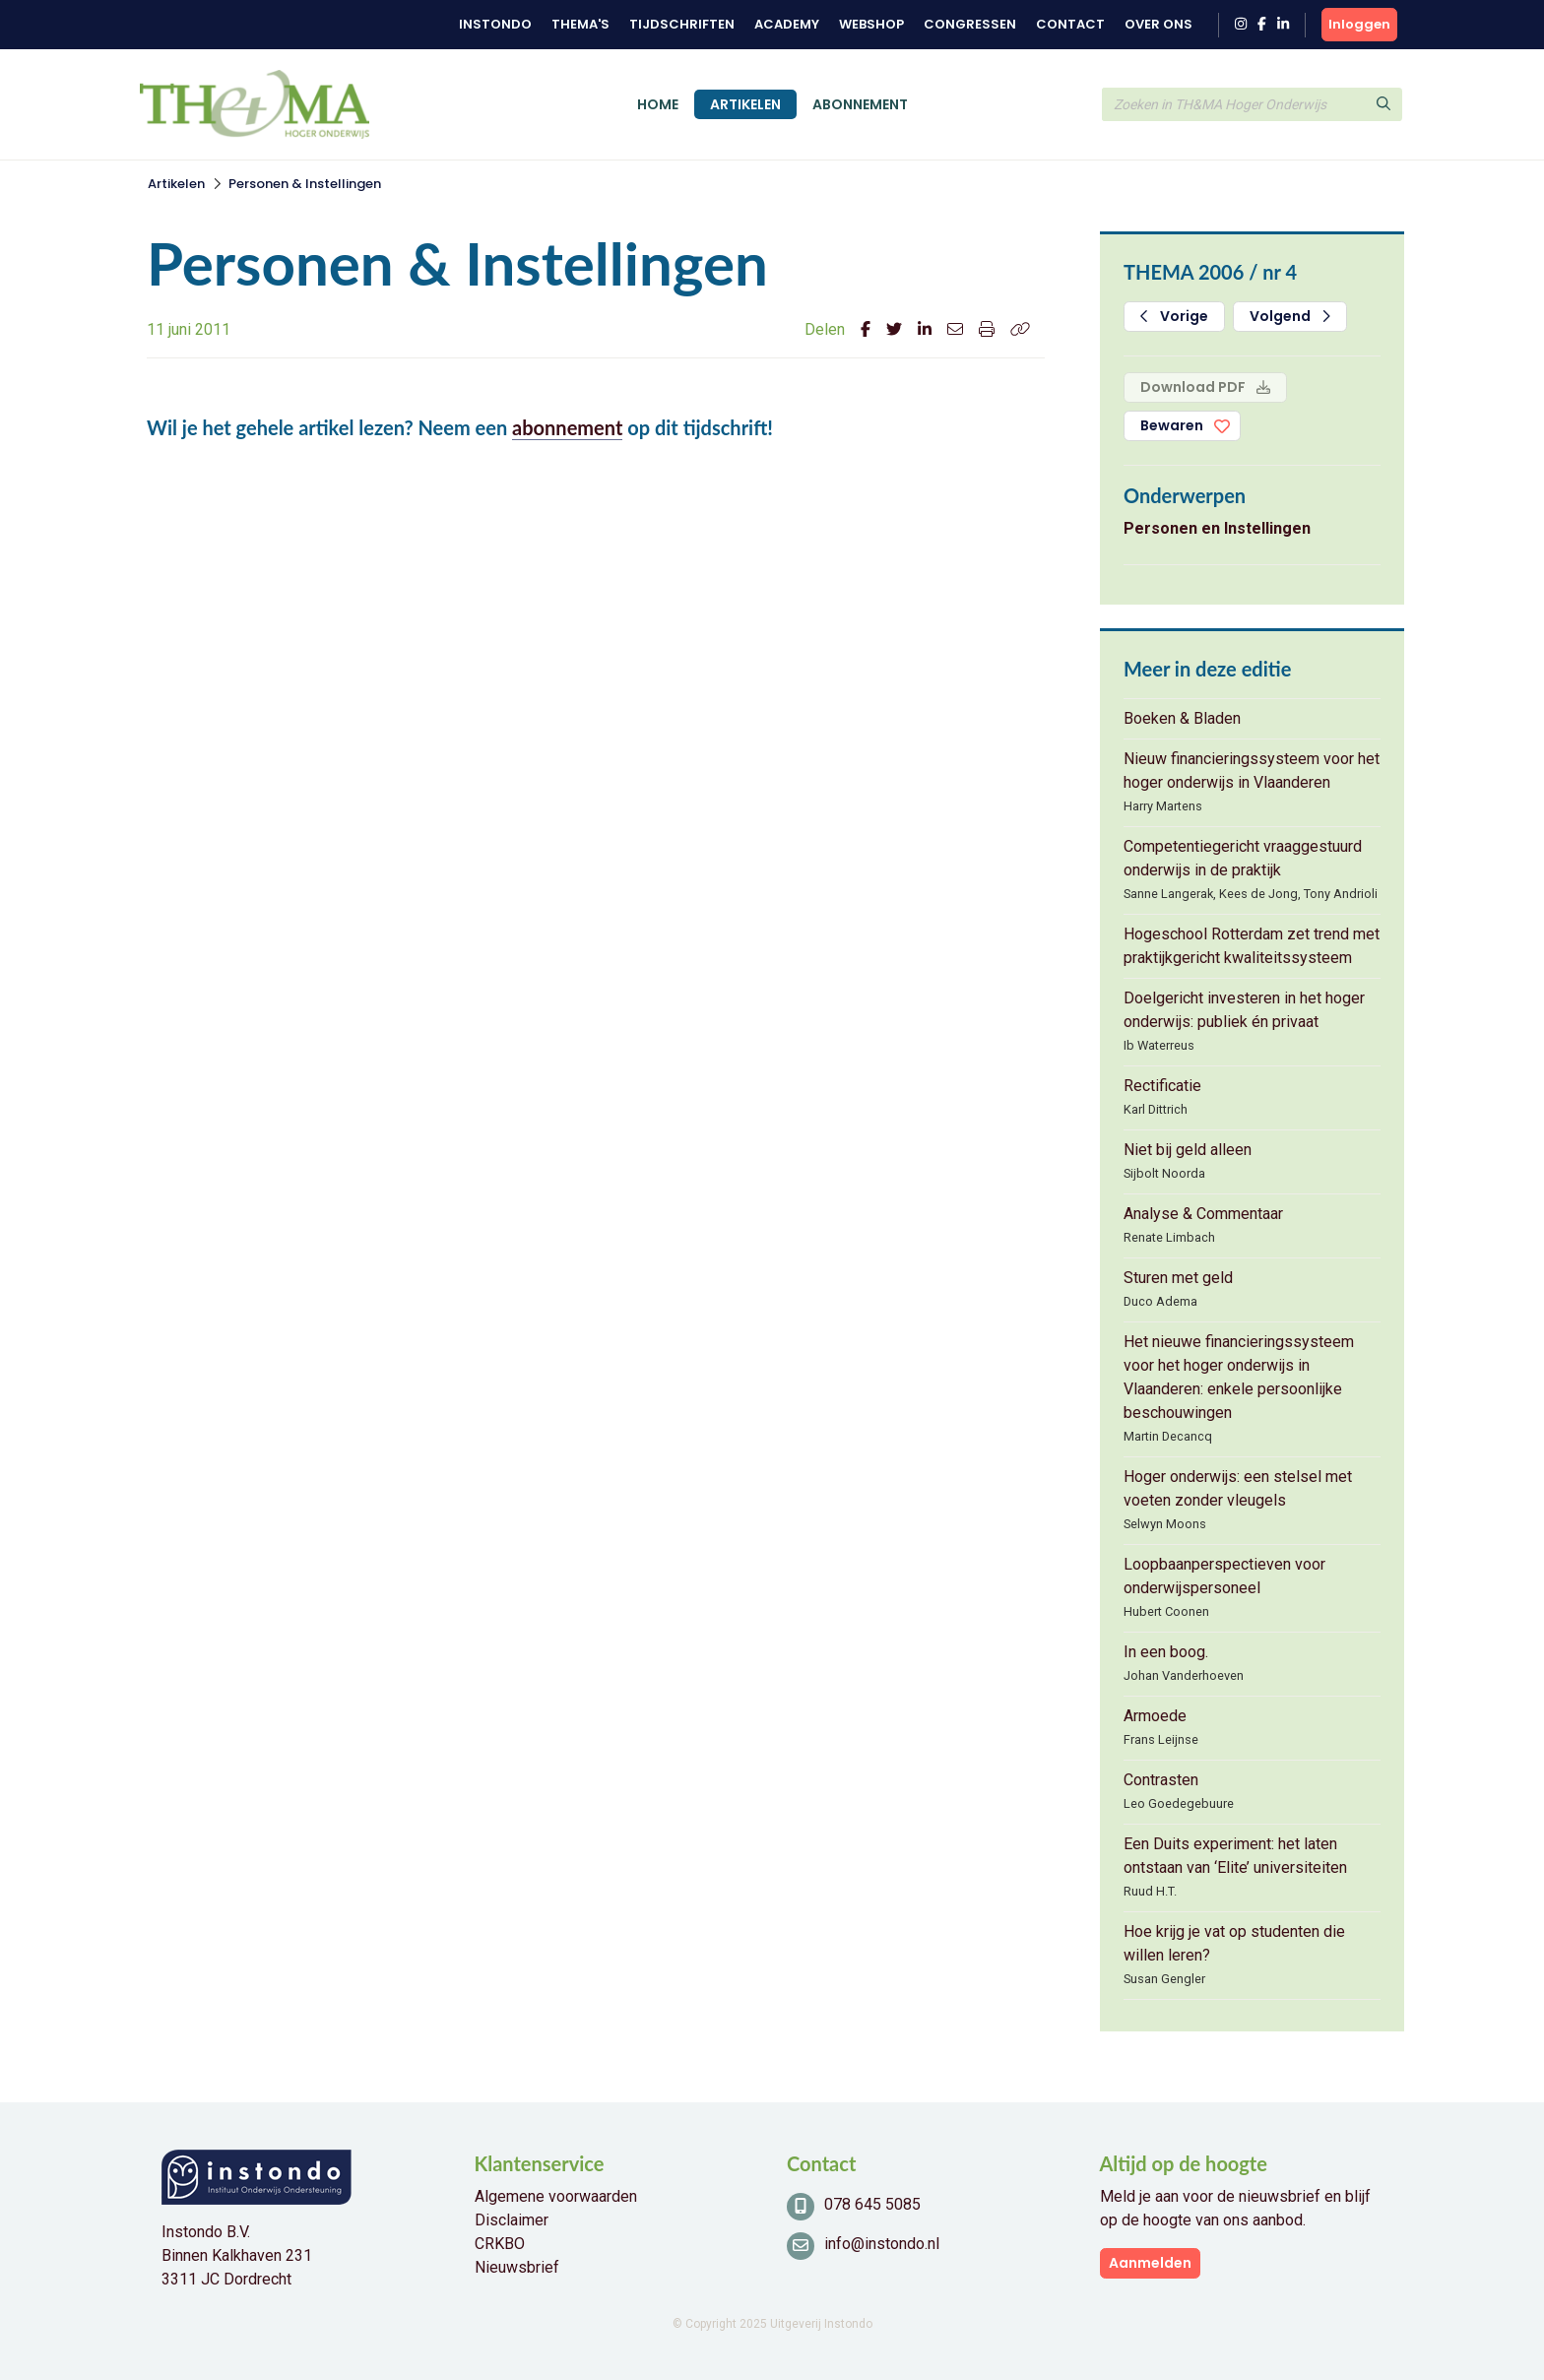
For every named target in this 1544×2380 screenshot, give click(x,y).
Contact (1070, 24)
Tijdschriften (682, 24)
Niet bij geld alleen (1188, 1149)
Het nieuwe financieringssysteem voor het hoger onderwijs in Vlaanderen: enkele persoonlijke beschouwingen (1239, 1377)
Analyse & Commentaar (1203, 1213)
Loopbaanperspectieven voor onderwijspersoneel (1224, 1576)
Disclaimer (511, 2220)
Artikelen (745, 104)
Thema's (580, 24)
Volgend (1290, 316)
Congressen (970, 24)
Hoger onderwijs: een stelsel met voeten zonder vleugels (1238, 1488)
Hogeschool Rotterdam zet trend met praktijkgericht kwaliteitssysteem (1252, 946)
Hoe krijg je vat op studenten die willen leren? (1234, 1943)
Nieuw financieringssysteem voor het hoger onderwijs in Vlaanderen (1252, 770)
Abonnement (860, 104)
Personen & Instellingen (304, 183)
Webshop (871, 24)
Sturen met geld (1178, 1277)
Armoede (1155, 1715)
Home (657, 104)
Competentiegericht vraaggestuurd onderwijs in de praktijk (1243, 858)
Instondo (495, 24)
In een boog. (1166, 1651)
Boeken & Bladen (1182, 718)
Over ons (1158, 24)
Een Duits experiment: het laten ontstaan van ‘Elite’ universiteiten (1235, 1855)
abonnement (567, 427)
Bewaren (1171, 425)
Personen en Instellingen (1217, 528)
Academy (786, 24)
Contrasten (1161, 1779)
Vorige (1174, 316)
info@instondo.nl (881, 2243)
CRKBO (500, 2243)
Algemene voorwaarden (556, 2196)
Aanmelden (1150, 2263)
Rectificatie (1162, 1085)
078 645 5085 (872, 2204)
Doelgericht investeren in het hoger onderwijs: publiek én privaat (1244, 1010)
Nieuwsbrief (517, 2267)
